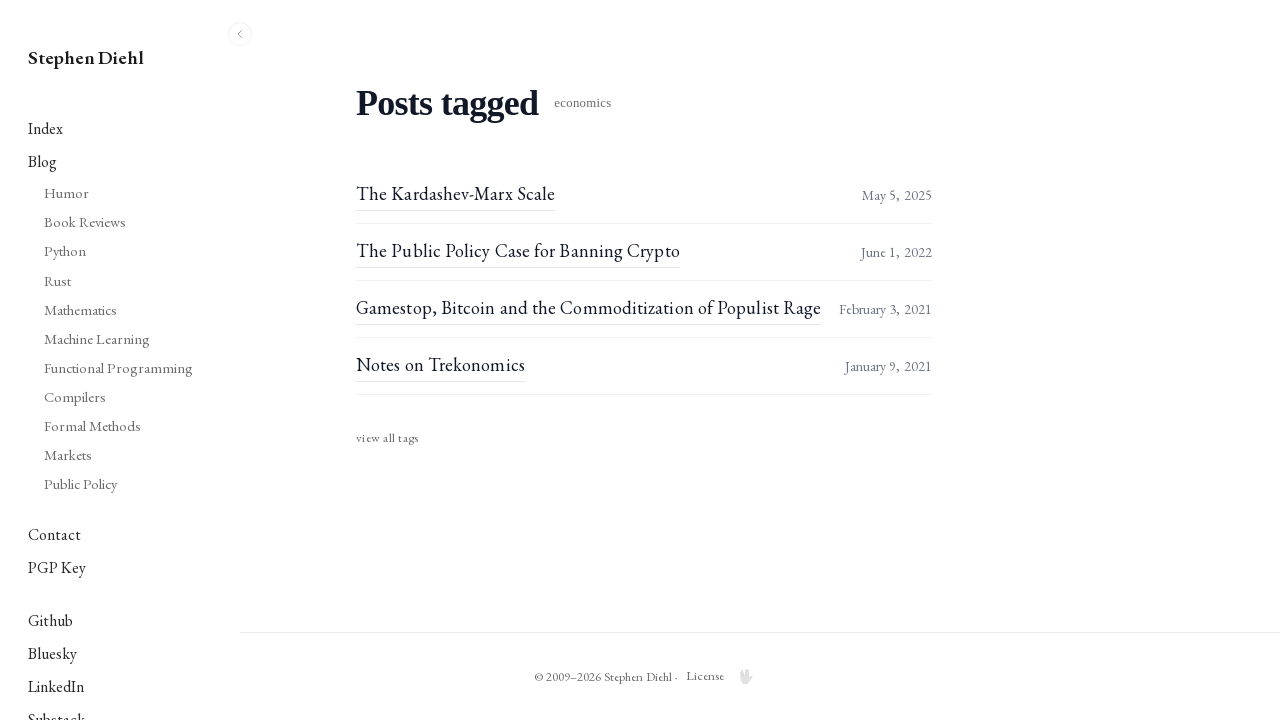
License (821, 675)
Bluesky (52, 653)
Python (65, 250)
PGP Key (57, 567)
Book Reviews (85, 221)
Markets (68, 454)
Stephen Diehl (86, 57)
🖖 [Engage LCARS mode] (861, 677)
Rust (57, 280)
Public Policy (80, 483)
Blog (42, 161)
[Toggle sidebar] (240, 34)
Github (50, 620)
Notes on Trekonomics (556, 364)
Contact (54, 534)
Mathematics (80, 309)
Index (45, 128)
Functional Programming (118, 367)
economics (698, 103)
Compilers (75, 396)
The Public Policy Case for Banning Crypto (634, 250)
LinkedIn (56, 686)
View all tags (503, 437)
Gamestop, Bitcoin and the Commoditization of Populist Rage (704, 307)
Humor (66, 192)
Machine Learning (97, 338)
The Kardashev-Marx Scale (571, 193)
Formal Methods (92, 425)
